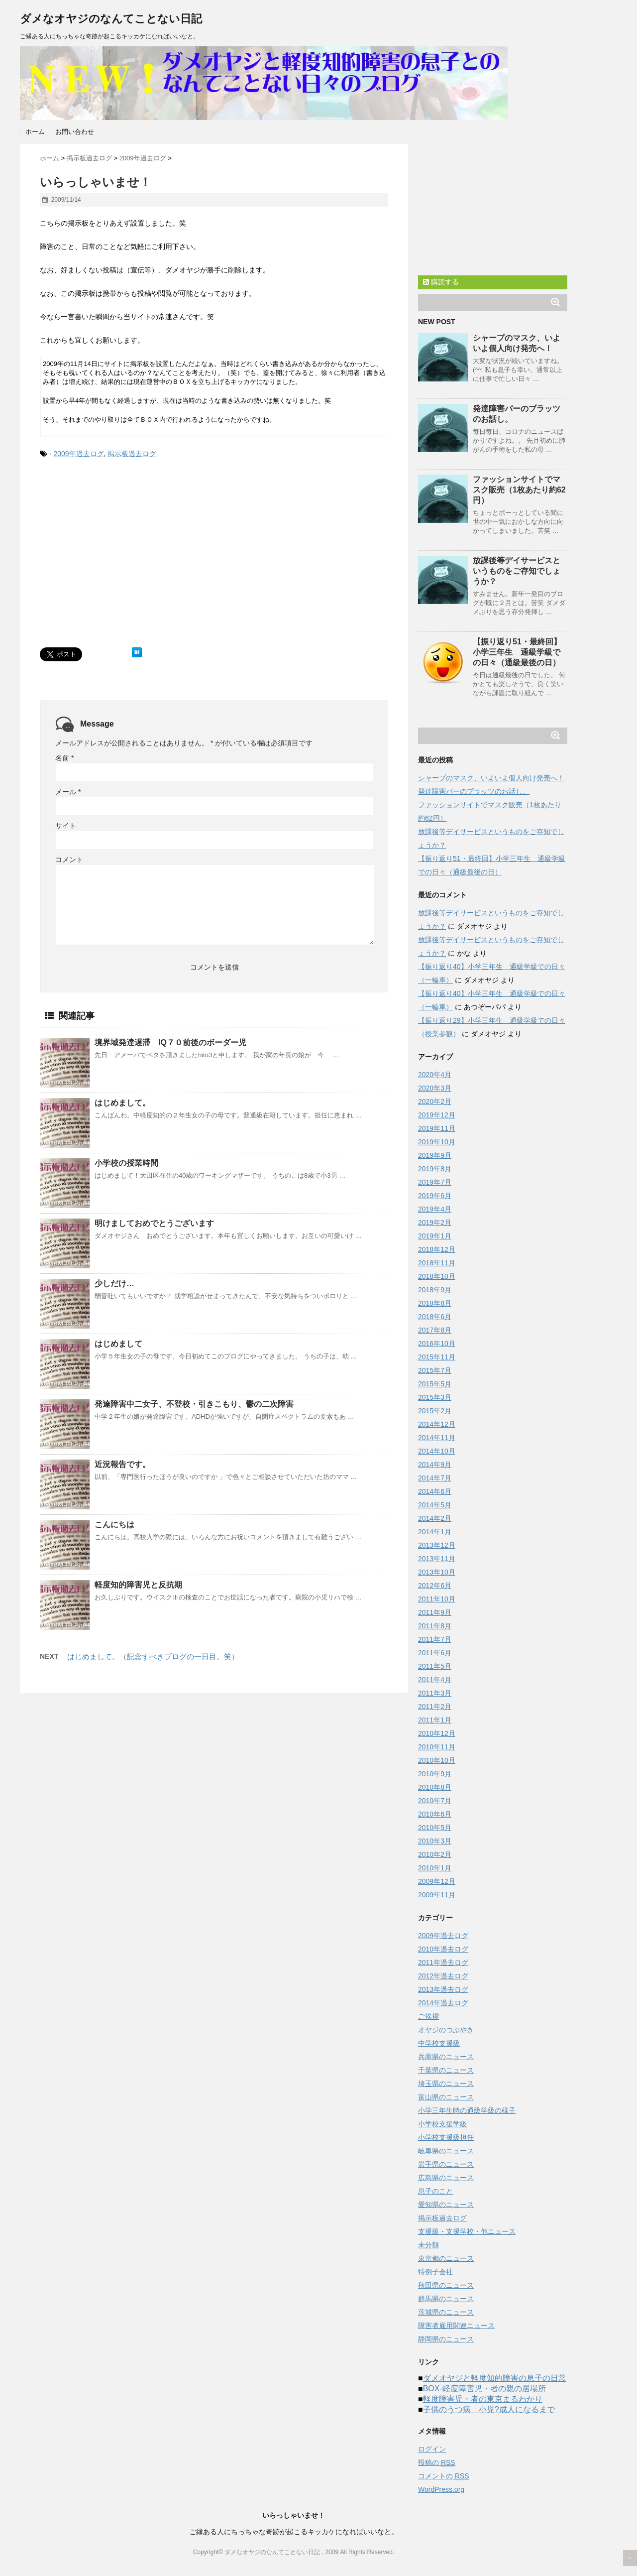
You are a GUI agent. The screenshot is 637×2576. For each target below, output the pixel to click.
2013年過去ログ (443, 1989)
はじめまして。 (122, 1103)
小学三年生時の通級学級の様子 (467, 2110)
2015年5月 (434, 1384)
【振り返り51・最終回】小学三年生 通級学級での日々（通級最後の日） (517, 652)
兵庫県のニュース (446, 2057)
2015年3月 (434, 1397)
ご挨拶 (428, 2016)
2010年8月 (434, 1787)
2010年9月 (434, 1774)
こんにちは (114, 1524)
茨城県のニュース (446, 2312)
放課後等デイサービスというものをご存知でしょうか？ (516, 571)
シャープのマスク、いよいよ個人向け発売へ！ (491, 778)
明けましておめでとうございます (154, 1223)
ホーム (35, 131)
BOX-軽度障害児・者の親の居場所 (484, 2388)
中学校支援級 (439, 2043)
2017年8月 (434, 1330)
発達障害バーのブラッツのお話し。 (474, 791)
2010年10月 (436, 1760)
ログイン (432, 2449)
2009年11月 (436, 1895)
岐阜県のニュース (446, 2151)
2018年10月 (436, 1276)
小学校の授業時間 (126, 1163)
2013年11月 (436, 1559)
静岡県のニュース (446, 2339)
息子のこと (435, 2191)
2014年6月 (434, 1491)
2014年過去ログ (443, 2003)
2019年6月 (434, 1196)
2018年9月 (434, 1290)
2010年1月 (434, 1868)
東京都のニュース (446, 2258)
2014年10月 (436, 1451)
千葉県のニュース (446, 2070)
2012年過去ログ (443, 1976)
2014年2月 (434, 1518)
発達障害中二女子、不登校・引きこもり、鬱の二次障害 (194, 1404)
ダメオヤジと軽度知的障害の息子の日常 (494, 2378)
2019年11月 (436, 1128)
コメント (69, 859)
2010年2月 (434, 1854)
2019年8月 (434, 1169)
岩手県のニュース (446, 2164)
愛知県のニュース (446, 2204)
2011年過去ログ (443, 1962)
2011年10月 (436, 1599)
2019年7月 (434, 1182)
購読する (441, 282)
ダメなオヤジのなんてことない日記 (111, 18)
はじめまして (118, 1344)
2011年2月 (434, 1707)
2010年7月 (434, 1801)
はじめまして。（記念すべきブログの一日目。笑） (153, 1656)
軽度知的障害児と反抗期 (138, 1585)
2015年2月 (434, 1411)
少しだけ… (114, 1283)
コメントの (443, 2476)
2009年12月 (436, 1881)
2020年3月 (434, 1088)
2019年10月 (436, 1142)
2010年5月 (434, 1828)
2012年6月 (434, 1586)
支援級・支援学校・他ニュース (467, 2231)
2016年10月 (436, 1344)
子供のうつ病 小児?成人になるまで (489, 2409)
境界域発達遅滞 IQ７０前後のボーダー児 (170, 1042)
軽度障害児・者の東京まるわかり (482, 2399)
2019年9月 (434, 1155)
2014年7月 (434, 1478)
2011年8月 (434, 1626)
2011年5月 (434, 1666)
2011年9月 (434, 1612)
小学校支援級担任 (446, 2137)
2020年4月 (434, 1075)
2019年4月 (434, 1209)
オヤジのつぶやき (446, 2030)
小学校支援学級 (442, 2124)
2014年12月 (436, 1424)
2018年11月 (436, 1263)
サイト (65, 826)
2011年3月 (434, 1693)
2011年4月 (434, 1680)
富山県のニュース (446, 2097)
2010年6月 (434, 1814)
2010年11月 (436, 1747)
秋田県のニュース (446, 2285)
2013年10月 (436, 1572)
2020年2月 (434, 1101)
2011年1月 (434, 1720)
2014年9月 (434, 1465)
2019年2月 (434, 1223)
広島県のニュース (446, 2178)
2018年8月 (434, 1303)
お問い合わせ (74, 131)
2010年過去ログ (443, 1949)
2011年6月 (434, 1653)
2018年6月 (434, 1317)
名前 (64, 758)
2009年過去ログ (78, 454)
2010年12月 (436, 1733)
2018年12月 (436, 1249)
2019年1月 (434, 1236)
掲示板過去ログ (131, 454)
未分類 (428, 2245)
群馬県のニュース (446, 2299)
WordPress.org (441, 2489)
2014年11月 (436, 1438)
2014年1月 (434, 1532)
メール (68, 792)
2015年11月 (436, 1357)
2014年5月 (434, 1505)
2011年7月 (434, 1639)
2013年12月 (436, 1545)
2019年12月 (436, 1115)
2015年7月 (434, 1370)
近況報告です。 (122, 1464)
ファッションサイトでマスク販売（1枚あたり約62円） (519, 489)
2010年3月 (434, 1841)
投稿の (436, 2462)
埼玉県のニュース (446, 2083)
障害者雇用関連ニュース (456, 2326)
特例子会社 (435, 2272)
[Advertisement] (123, 562)
